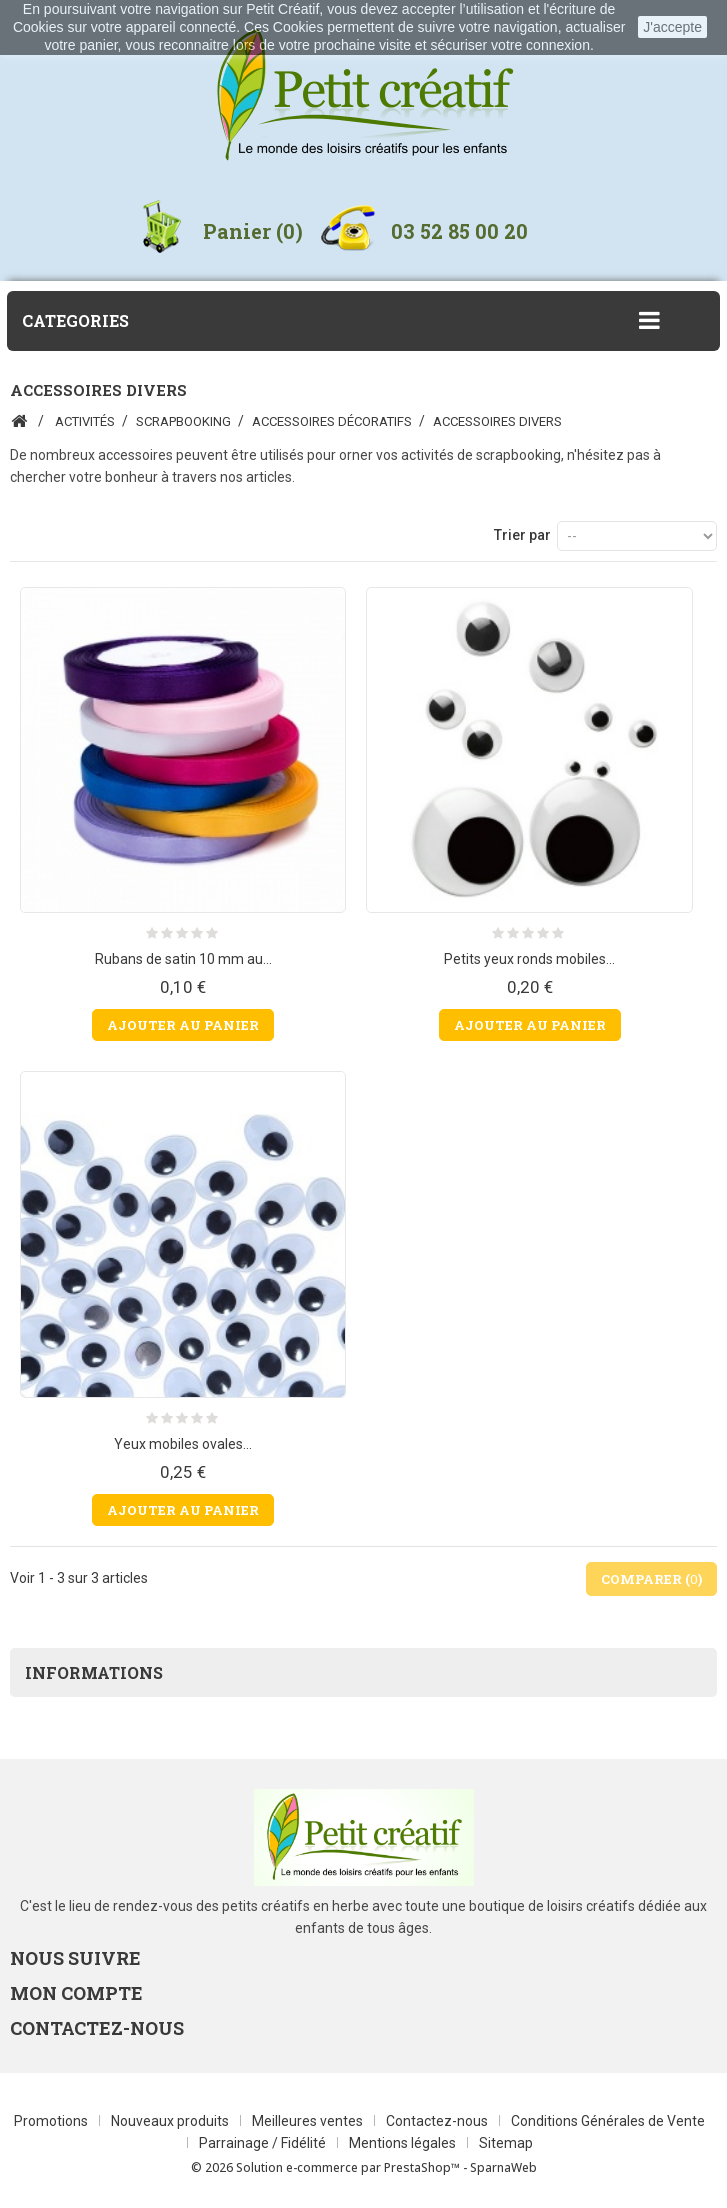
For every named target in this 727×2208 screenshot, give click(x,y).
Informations (94, 1672)
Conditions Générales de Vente (608, 2121)
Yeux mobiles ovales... (183, 1444)
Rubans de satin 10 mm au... (183, 959)
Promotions (52, 2121)
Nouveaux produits (171, 2121)
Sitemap (506, 2143)
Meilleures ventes (309, 2121)
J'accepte (672, 27)
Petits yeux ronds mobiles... (529, 959)
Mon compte (76, 1993)
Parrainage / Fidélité (264, 2143)
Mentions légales (404, 2143)
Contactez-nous (438, 2121)
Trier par (522, 535)
